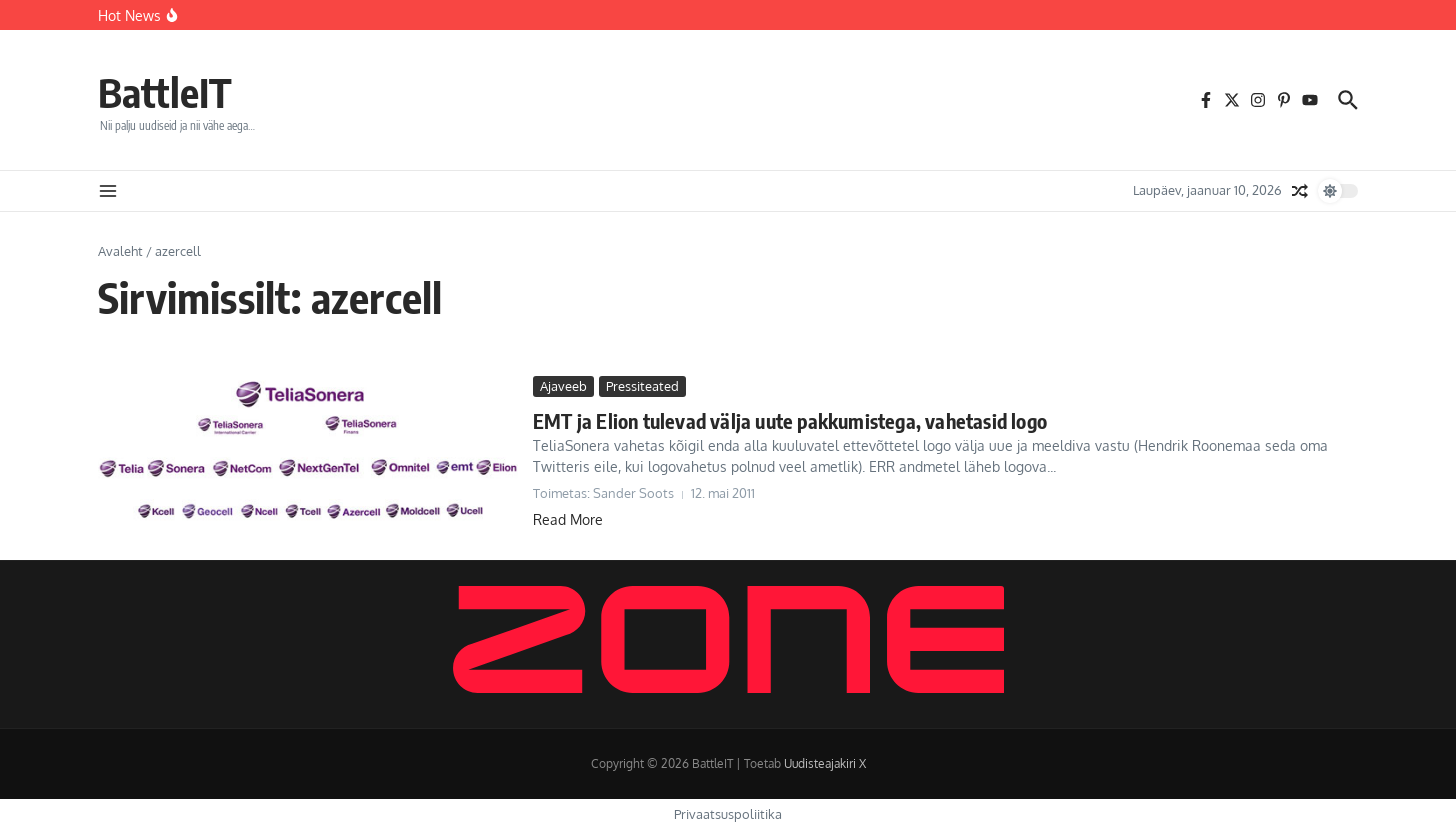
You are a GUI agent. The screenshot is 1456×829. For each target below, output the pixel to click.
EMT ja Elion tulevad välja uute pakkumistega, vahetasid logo (790, 420)
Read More (568, 519)
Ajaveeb (563, 386)
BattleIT (165, 92)
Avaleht (120, 251)
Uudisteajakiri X (825, 763)
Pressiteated (642, 386)
